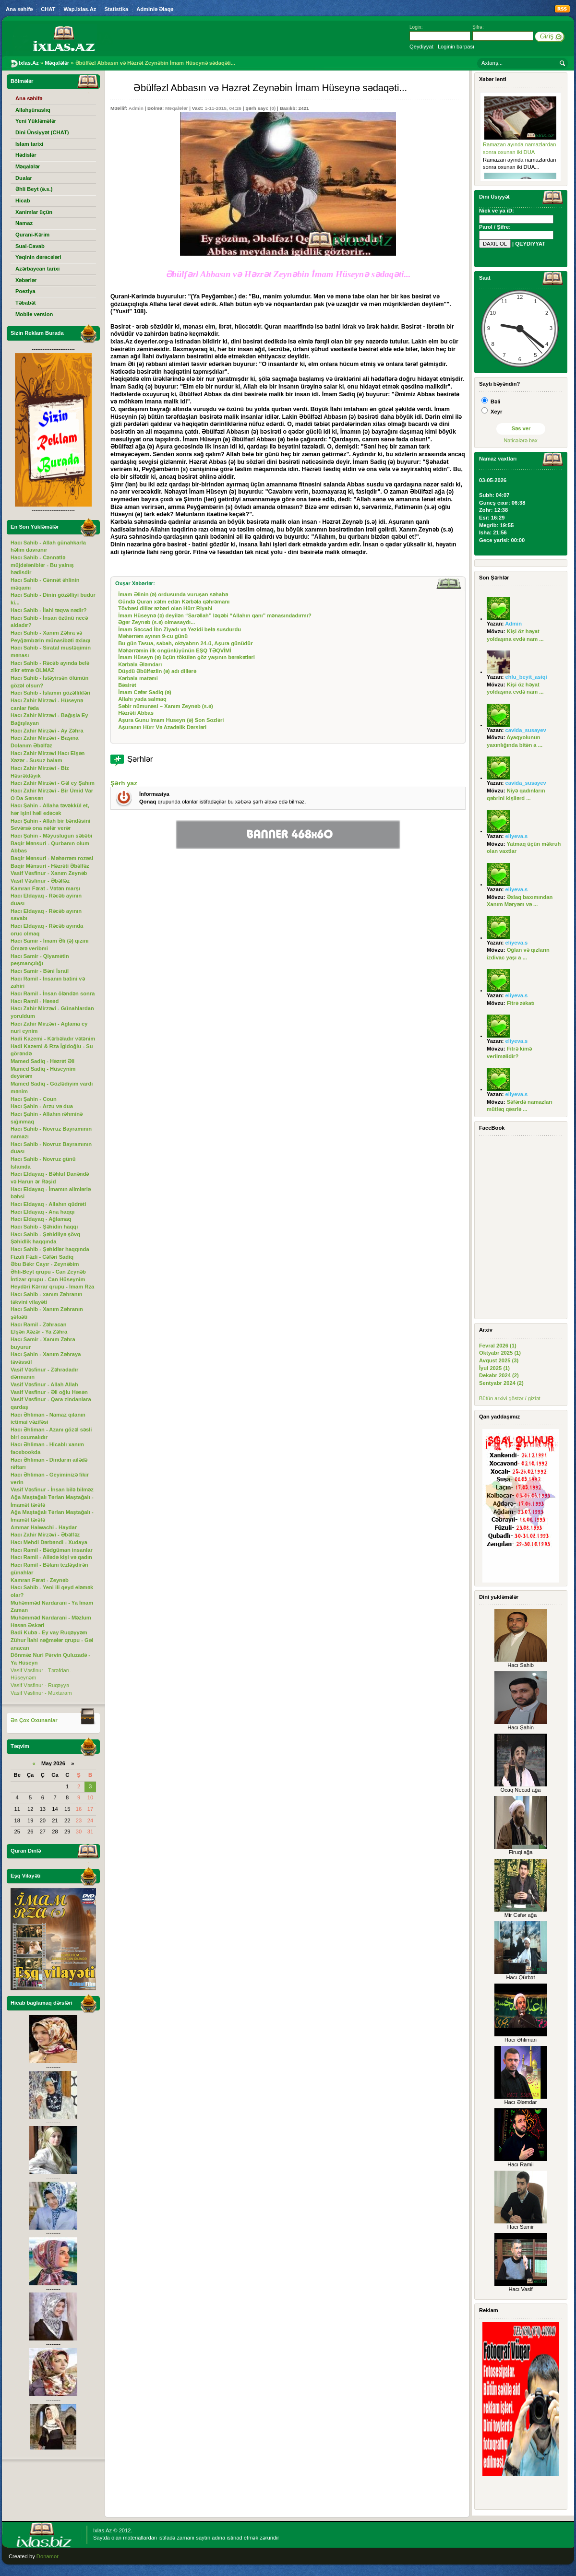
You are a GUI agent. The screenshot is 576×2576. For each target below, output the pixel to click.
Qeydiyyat (421, 46)
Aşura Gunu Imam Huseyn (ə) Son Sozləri (171, 720)
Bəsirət (127, 685)
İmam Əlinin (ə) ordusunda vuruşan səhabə (173, 594)
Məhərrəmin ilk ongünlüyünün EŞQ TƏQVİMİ (174, 650)
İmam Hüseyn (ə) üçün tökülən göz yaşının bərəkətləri (186, 657)
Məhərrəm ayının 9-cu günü (153, 636)
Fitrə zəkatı (521, 1003)
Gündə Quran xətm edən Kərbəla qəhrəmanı (173, 601)
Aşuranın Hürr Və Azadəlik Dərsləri (162, 727)
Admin (136, 108)
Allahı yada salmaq (142, 699)
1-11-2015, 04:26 (222, 108)
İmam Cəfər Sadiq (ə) (144, 692)
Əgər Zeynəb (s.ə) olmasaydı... (156, 622)
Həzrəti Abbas (136, 713)
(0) (273, 108)
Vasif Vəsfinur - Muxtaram (41, 1693)
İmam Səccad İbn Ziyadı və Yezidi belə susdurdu (179, 629)
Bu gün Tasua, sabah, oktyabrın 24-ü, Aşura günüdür (185, 643)
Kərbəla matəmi (138, 678)
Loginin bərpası (456, 46)
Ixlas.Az (102, 2530)
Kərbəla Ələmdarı (140, 664)
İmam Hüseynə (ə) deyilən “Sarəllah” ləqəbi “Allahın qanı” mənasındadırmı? (215, 615)
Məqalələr (176, 108)
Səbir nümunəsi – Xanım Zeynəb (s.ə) (165, 706)
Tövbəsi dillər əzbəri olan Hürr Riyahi (165, 608)
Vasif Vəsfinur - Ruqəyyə (40, 1685)
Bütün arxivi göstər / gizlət (509, 1398)
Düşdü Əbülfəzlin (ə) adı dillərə (157, 671)
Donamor (47, 2556)
